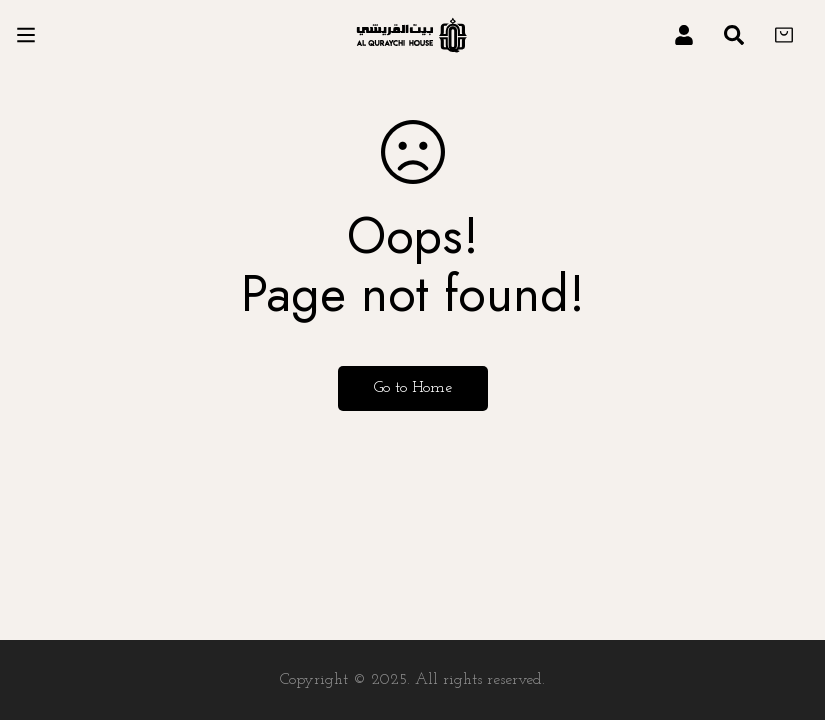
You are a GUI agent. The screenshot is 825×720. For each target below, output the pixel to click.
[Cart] (784, 35)
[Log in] (684, 35)
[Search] (734, 35)
